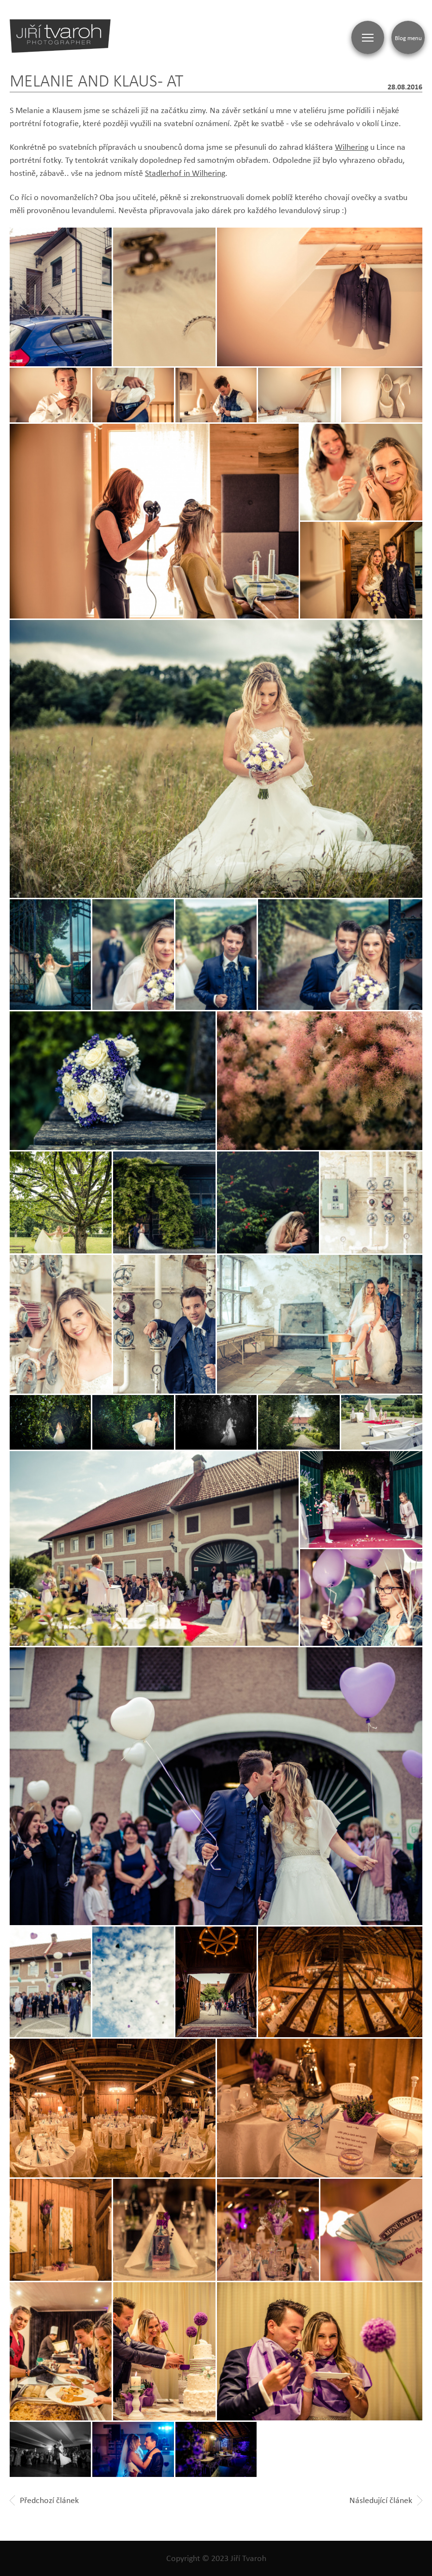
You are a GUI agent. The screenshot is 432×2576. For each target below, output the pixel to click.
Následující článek (385, 2500)
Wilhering (351, 147)
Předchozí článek (44, 2500)
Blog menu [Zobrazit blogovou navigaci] (408, 37)
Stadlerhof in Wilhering (185, 173)
